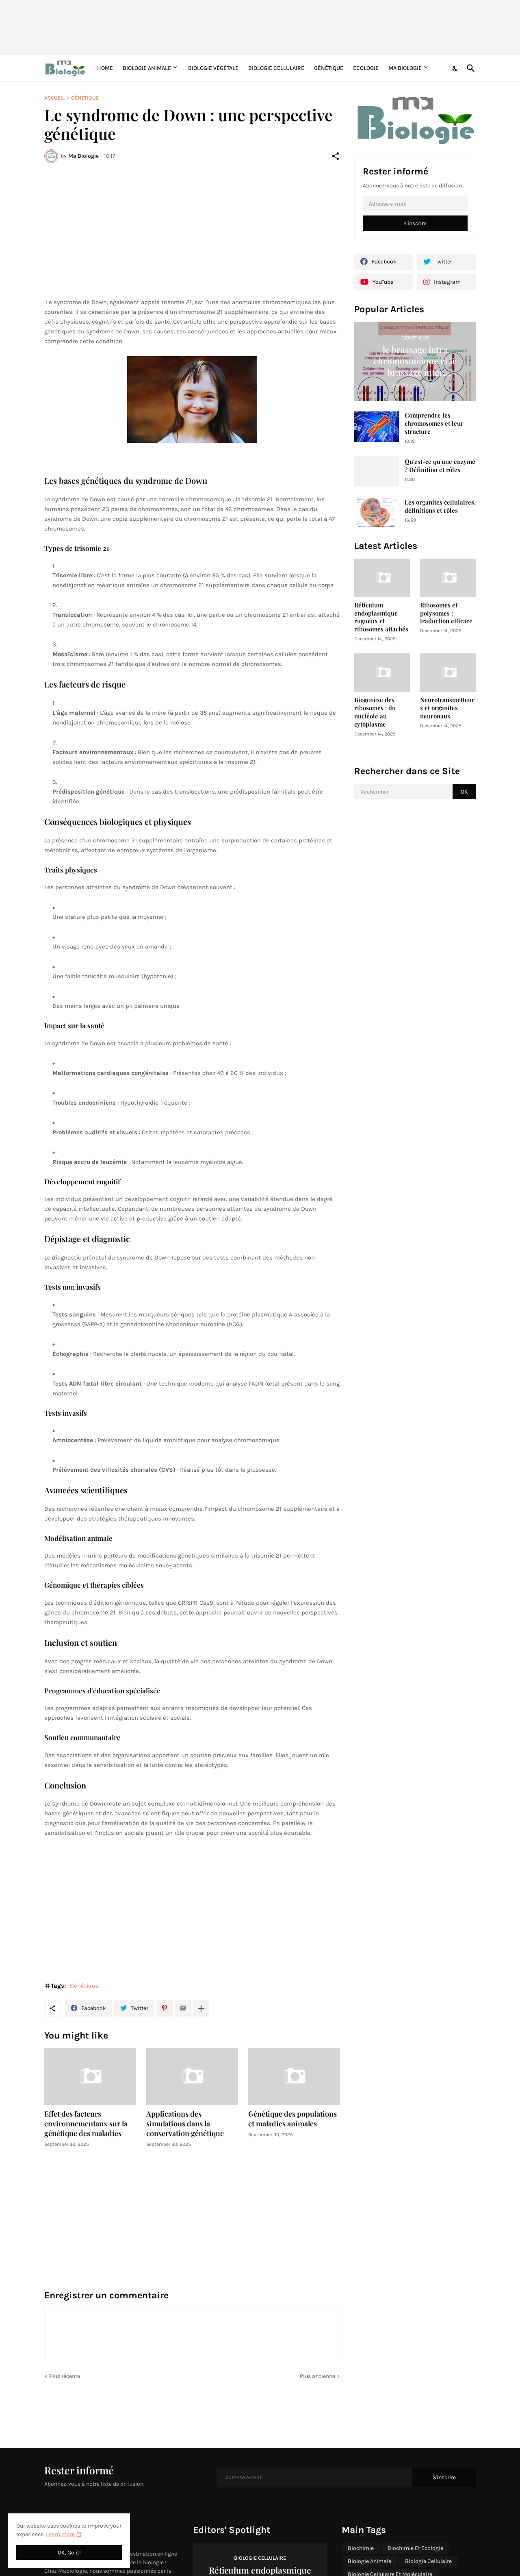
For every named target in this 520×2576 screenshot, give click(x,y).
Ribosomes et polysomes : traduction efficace (446, 613)
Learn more (60, 2534)
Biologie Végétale (213, 68)
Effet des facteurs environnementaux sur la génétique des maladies (86, 2123)
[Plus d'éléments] (201, 2008)
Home (105, 68)
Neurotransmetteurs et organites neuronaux (447, 708)
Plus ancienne (317, 2376)
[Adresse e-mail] (415, 203)
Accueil (54, 97)
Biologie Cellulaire (276, 68)
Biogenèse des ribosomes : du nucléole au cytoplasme (375, 712)
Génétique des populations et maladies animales (292, 2118)
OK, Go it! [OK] (69, 2552)
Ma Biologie (405, 68)
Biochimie (361, 2548)
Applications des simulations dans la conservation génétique (185, 2123)
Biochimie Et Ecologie (415, 2548)
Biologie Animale (147, 68)
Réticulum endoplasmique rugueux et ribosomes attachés (381, 617)
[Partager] (335, 156)
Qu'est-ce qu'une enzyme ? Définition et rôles (440, 466)
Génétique (328, 68)
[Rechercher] (469, 68)
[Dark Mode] (455, 68)
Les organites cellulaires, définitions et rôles (440, 506)
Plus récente (64, 2376)
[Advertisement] (241, 26)
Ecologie (366, 68)
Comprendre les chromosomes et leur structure (434, 423)
